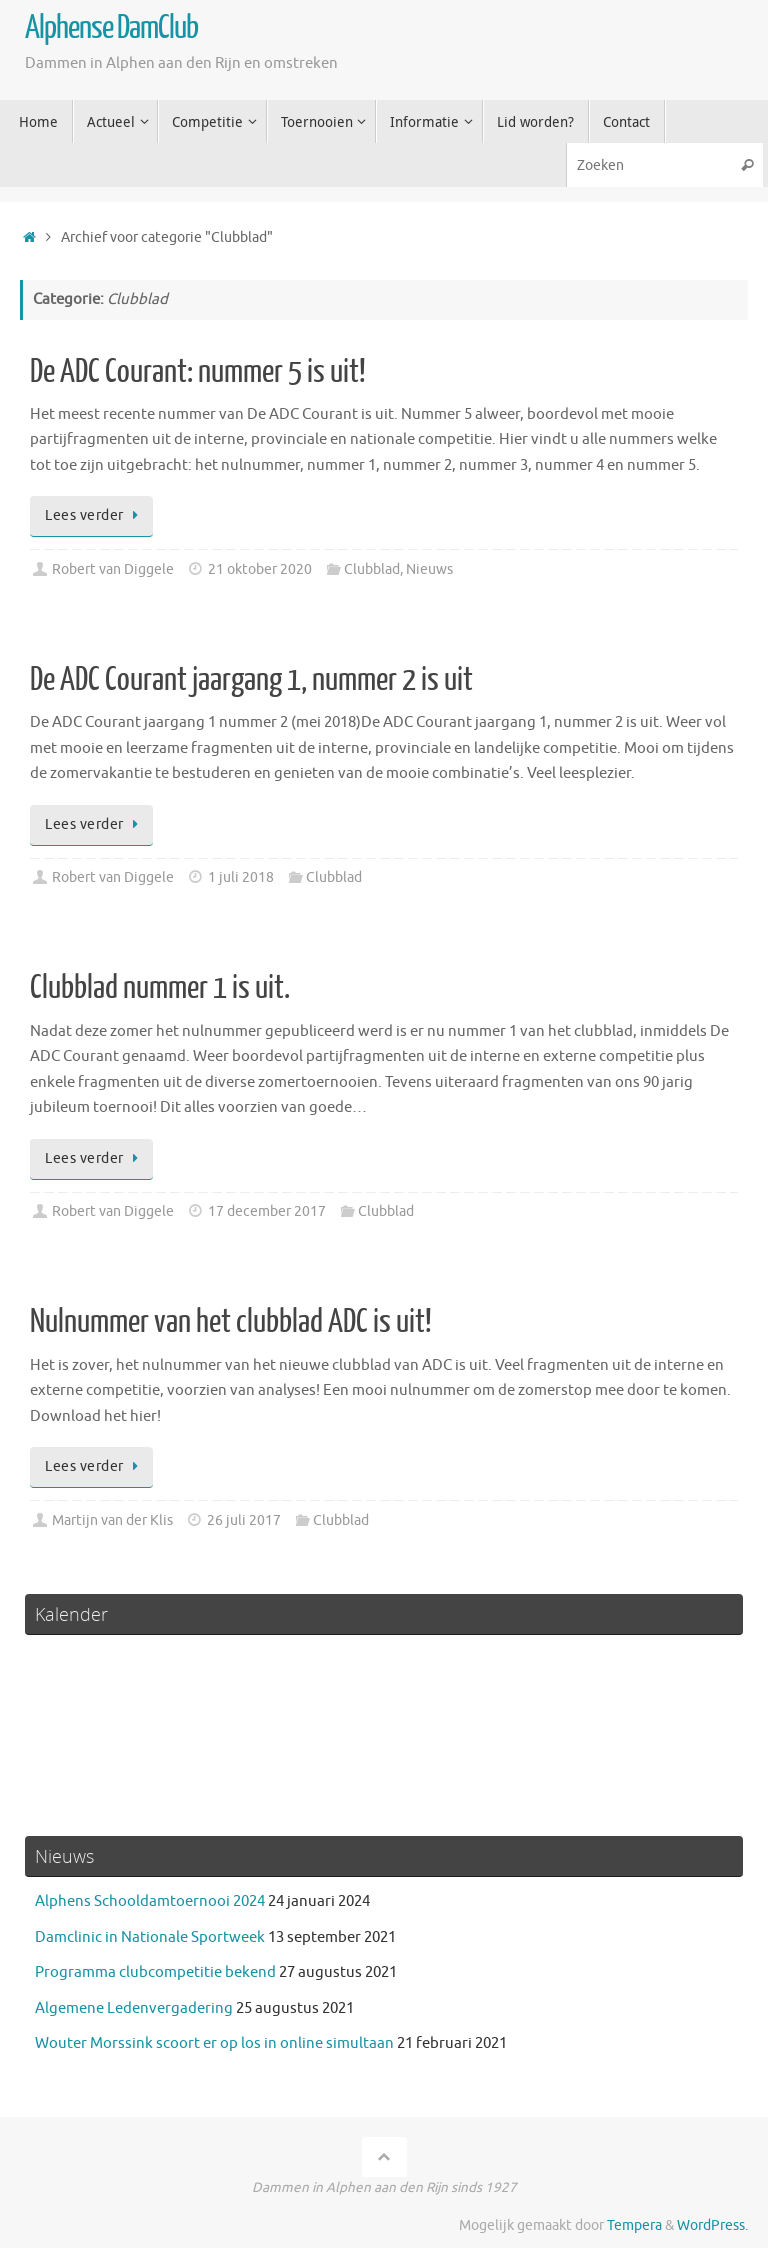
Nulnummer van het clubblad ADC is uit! (231, 1322)
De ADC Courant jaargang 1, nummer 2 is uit (251, 680)
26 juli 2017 (244, 1520)
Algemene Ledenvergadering (134, 2008)
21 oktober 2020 (260, 569)
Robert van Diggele (113, 569)
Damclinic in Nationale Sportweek (150, 1937)
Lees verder (95, 515)
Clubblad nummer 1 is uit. (160, 988)
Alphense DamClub (111, 28)
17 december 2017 (267, 1211)
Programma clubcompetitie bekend (155, 1972)
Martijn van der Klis (112, 1520)
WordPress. (712, 2225)
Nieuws (429, 569)
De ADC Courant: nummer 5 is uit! (198, 372)
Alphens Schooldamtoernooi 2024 (150, 1901)
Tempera (634, 2225)
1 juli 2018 (241, 877)
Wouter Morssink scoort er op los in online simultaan (214, 2043)
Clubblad (372, 569)
